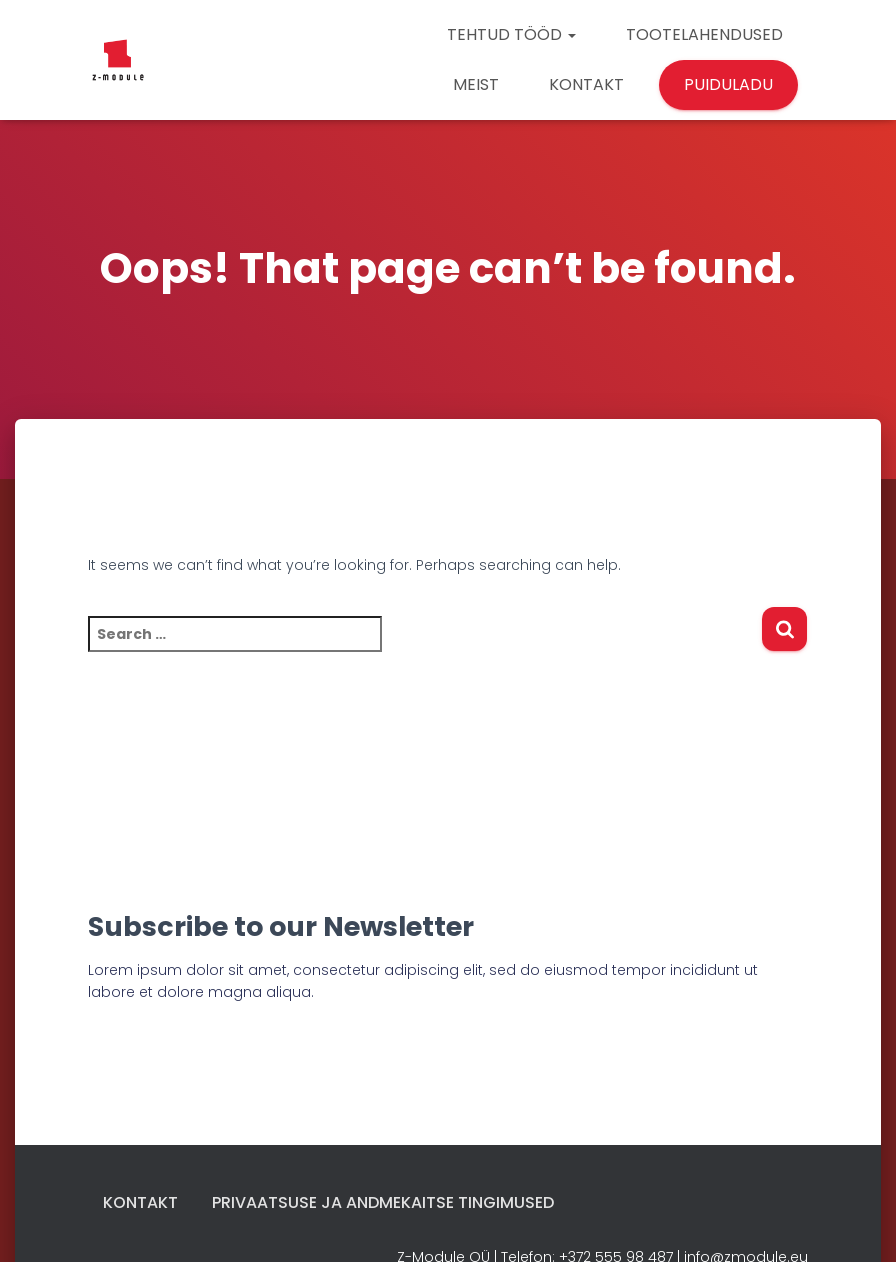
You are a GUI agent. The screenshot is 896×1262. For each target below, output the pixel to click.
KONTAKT (586, 84)
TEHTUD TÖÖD (511, 34)
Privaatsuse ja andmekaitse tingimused (383, 1202)
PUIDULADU (728, 84)
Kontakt (140, 1202)
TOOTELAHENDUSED (704, 34)
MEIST (476, 84)
